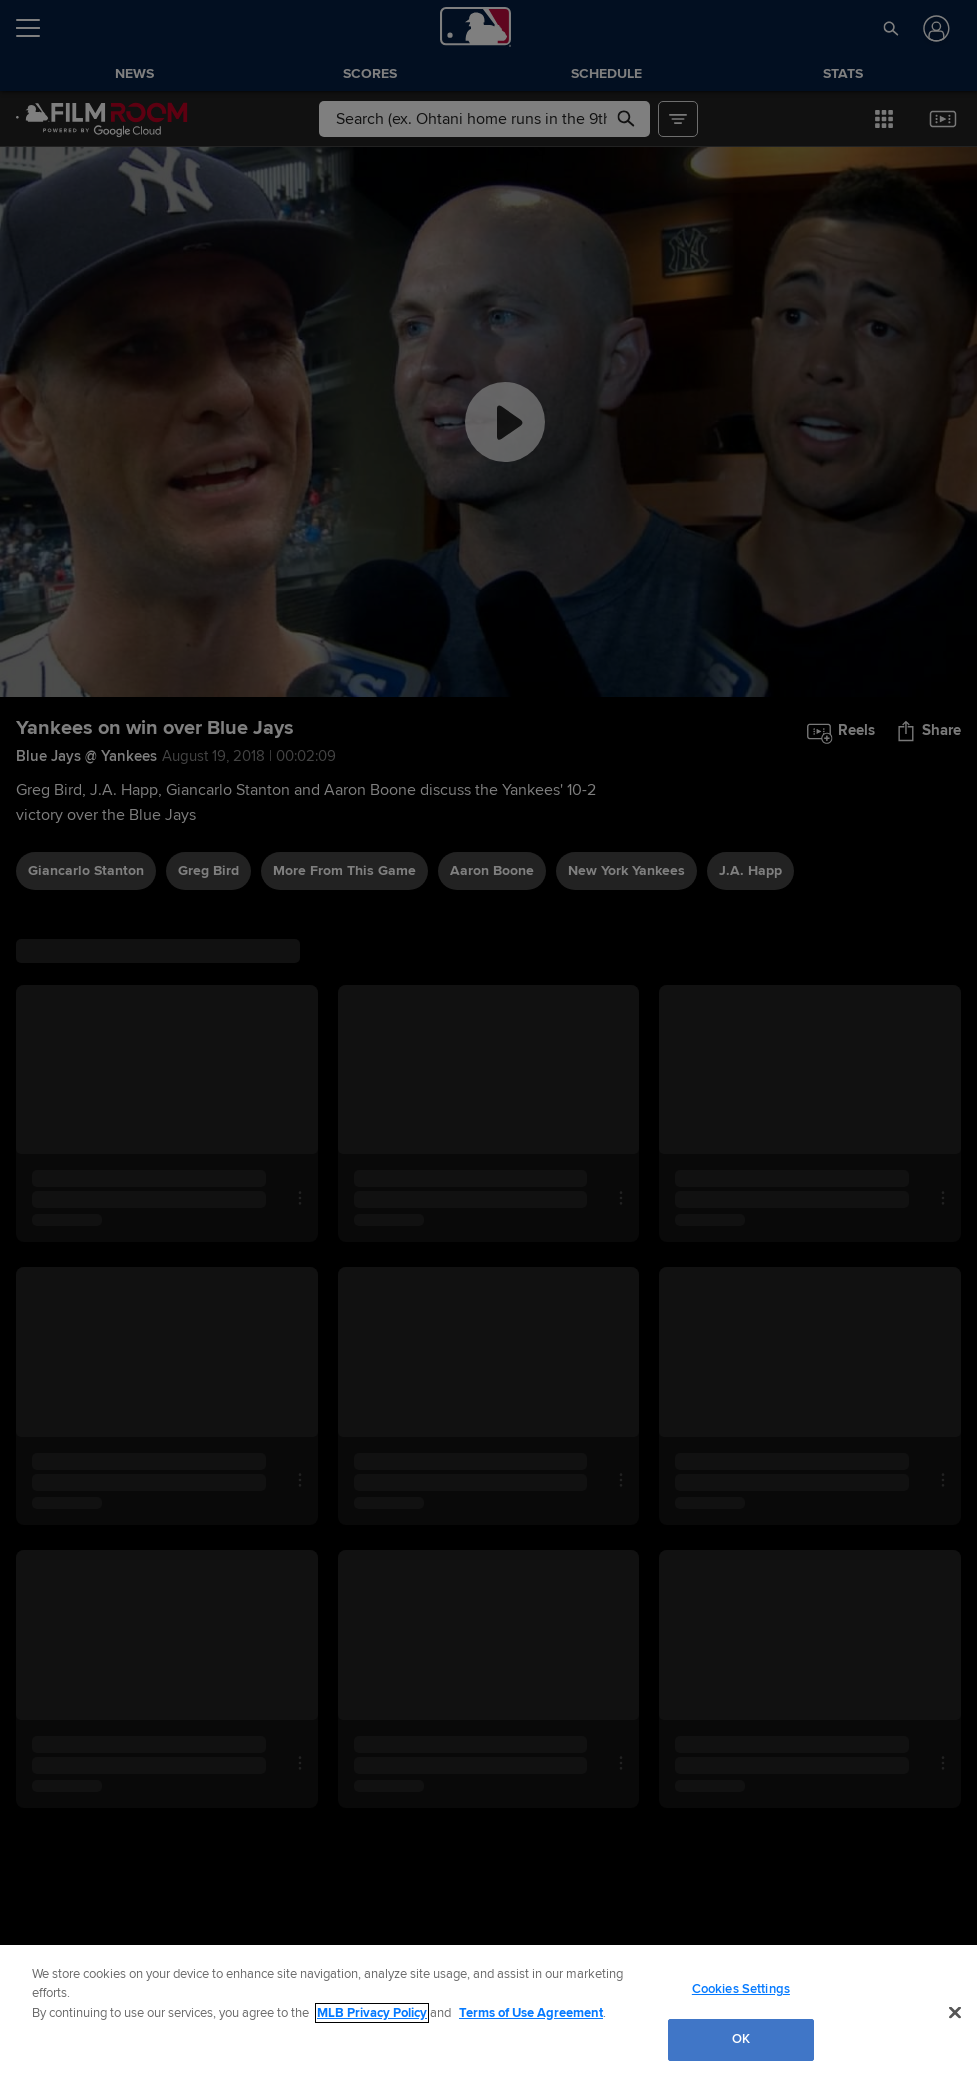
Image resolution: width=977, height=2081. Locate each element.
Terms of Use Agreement (531, 2013)
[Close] (955, 2012)
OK (741, 2039)
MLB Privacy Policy (372, 2013)
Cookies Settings (741, 1989)
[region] (488, 2013)
